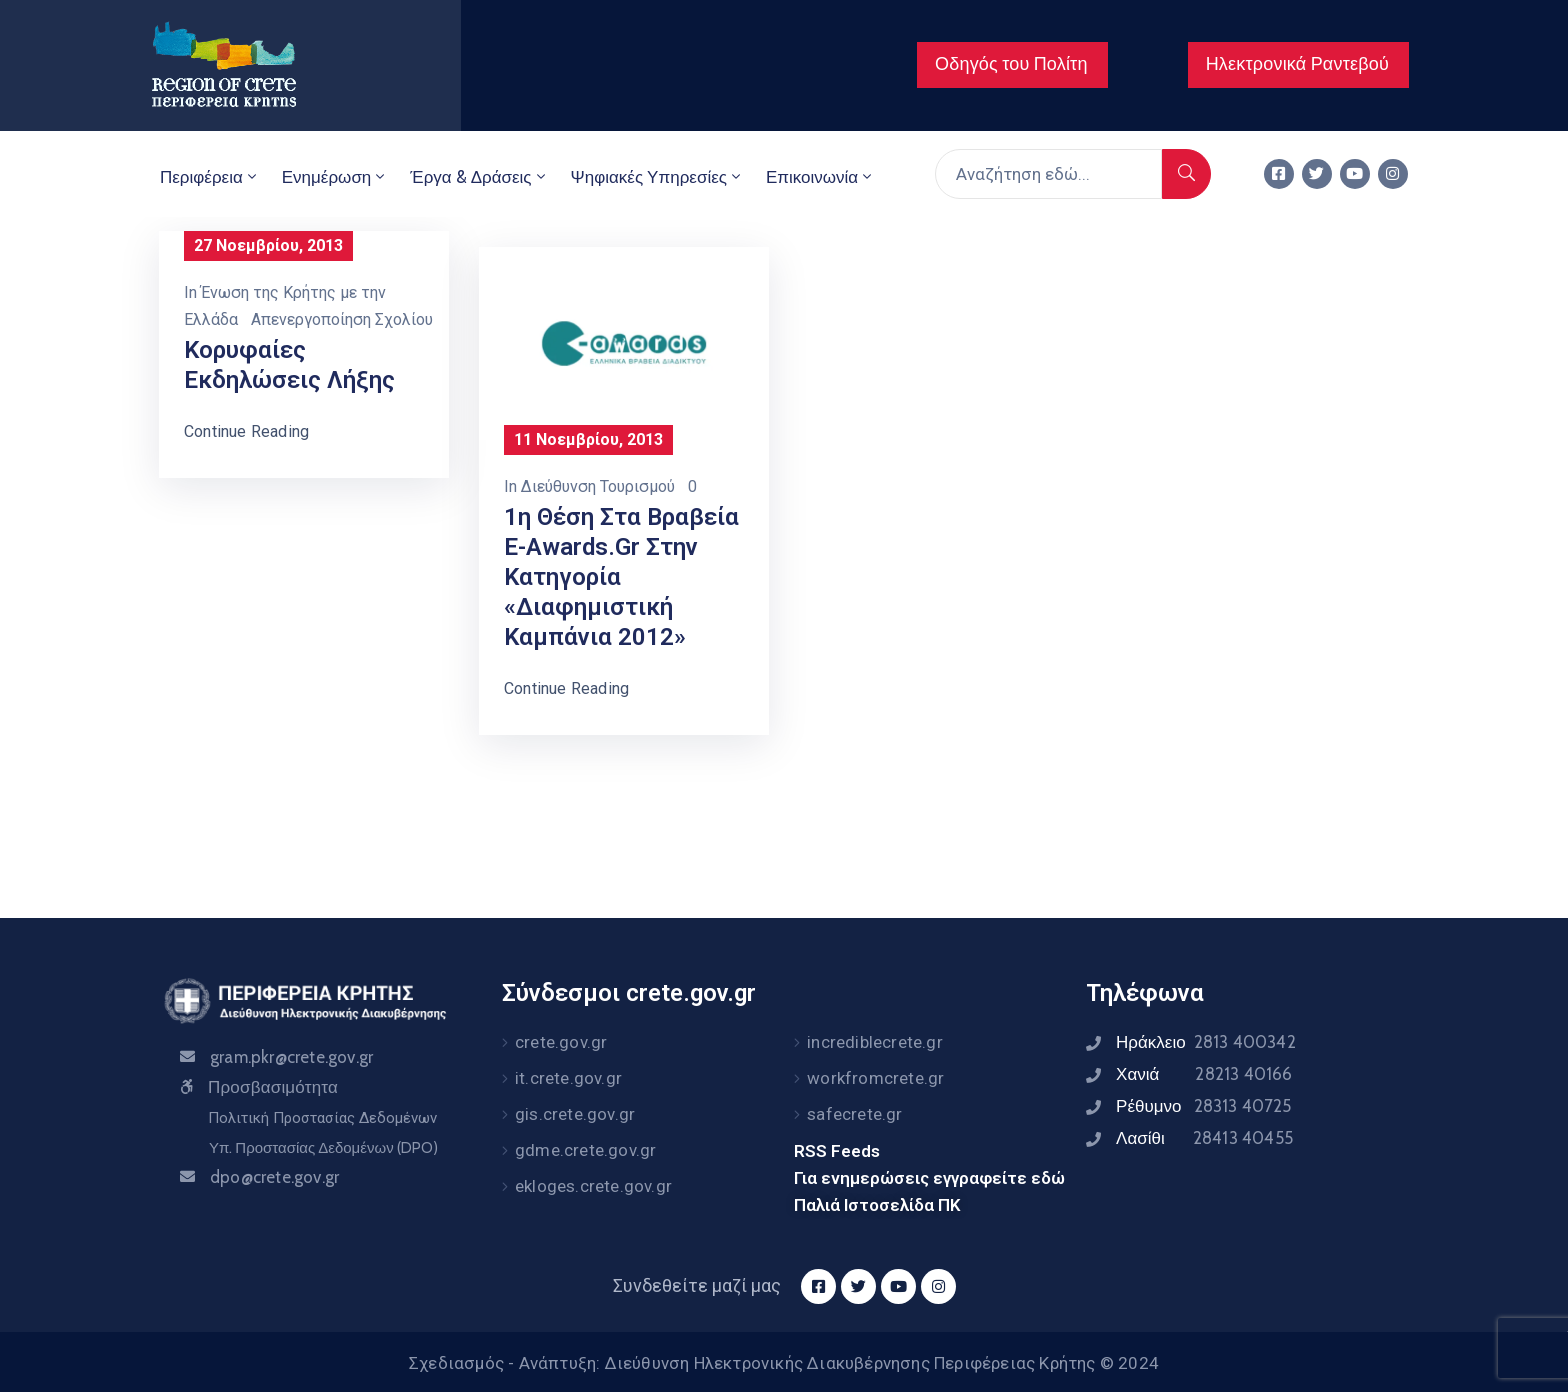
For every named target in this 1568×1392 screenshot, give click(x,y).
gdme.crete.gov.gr (585, 1150)
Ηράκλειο (1206, 1042)
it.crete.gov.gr (568, 1078)
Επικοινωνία (820, 177)
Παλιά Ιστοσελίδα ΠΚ (877, 1205)
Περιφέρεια (210, 177)
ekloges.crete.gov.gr (593, 1186)
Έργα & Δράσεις (479, 177)
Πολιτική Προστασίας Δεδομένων (322, 1118)
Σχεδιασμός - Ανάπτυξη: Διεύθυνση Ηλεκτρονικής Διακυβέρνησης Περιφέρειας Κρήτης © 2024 (784, 1363)
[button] (1012, 65)
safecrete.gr (854, 1114)
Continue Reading (246, 431)
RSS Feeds (837, 1151)
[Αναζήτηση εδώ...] (1048, 174)
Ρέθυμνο (1204, 1106)
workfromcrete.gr (875, 1078)
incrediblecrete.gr (875, 1042)
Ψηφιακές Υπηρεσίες (657, 177)
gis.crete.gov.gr (575, 1114)
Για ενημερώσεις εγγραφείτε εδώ (929, 1178)
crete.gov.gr (561, 1042)
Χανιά (1204, 1074)
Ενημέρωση (335, 177)
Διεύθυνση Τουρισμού (598, 486)
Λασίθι (1204, 1138)
